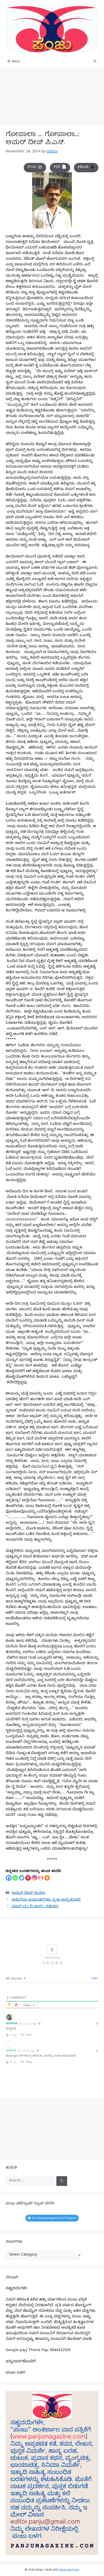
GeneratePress (69, 2570)
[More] (47, 1878)
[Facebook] (9, 1878)
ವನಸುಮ (12, 2024)
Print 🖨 (34, 167)
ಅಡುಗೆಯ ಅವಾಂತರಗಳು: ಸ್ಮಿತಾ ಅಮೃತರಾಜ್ (46, 1900)
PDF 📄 (60, 167)
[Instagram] (34, 1878)
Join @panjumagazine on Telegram (51, 2218)
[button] (95, 61)
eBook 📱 (86, 167)
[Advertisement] (52, 97)
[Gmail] (41, 1878)
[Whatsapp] (15, 1878)
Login (94, 1978)
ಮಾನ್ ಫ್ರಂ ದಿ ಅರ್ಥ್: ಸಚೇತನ (35, 1906)
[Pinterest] (28, 1878)
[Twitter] (21, 1878)
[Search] (61, 2181)
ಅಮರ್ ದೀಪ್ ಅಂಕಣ (28, 1893)
